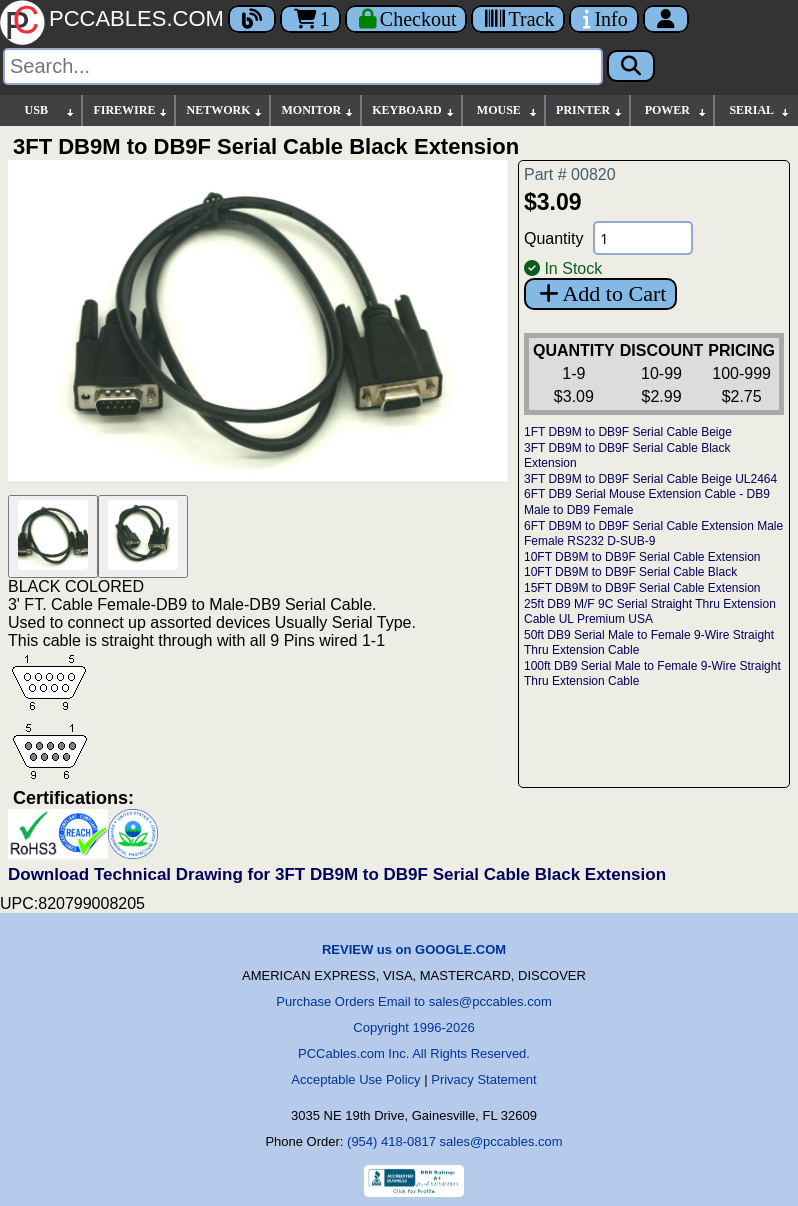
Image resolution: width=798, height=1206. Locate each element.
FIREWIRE (131, 110)
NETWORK (225, 110)
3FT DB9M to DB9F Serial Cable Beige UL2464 (650, 479)
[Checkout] (406, 19)
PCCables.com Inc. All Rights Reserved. (414, 1053)
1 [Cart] (310, 19)
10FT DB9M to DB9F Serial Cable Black (630, 572)
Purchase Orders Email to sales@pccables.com (413, 1001)
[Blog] (252, 19)
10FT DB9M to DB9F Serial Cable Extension (642, 557)
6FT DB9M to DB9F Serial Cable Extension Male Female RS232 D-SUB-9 (653, 534)
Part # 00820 (570, 174)
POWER (676, 110)
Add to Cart (600, 293)
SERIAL (760, 110)
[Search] (303, 66)
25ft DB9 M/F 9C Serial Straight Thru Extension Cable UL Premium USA (650, 612)
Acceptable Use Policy (355, 1079)
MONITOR (318, 110)
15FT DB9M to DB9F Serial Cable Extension (642, 588)
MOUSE (508, 110)
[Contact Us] (603, 19)
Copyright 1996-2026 (413, 1027)
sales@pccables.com (501, 1141)
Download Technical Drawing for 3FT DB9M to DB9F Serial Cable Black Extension (337, 874)
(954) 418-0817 (391, 1141)
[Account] (666, 19)
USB (51, 110)
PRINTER (590, 110)
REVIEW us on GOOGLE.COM (414, 949)
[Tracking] (518, 19)
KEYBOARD (413, 110)
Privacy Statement (484, 1079)
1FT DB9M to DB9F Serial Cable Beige (628, 432)
